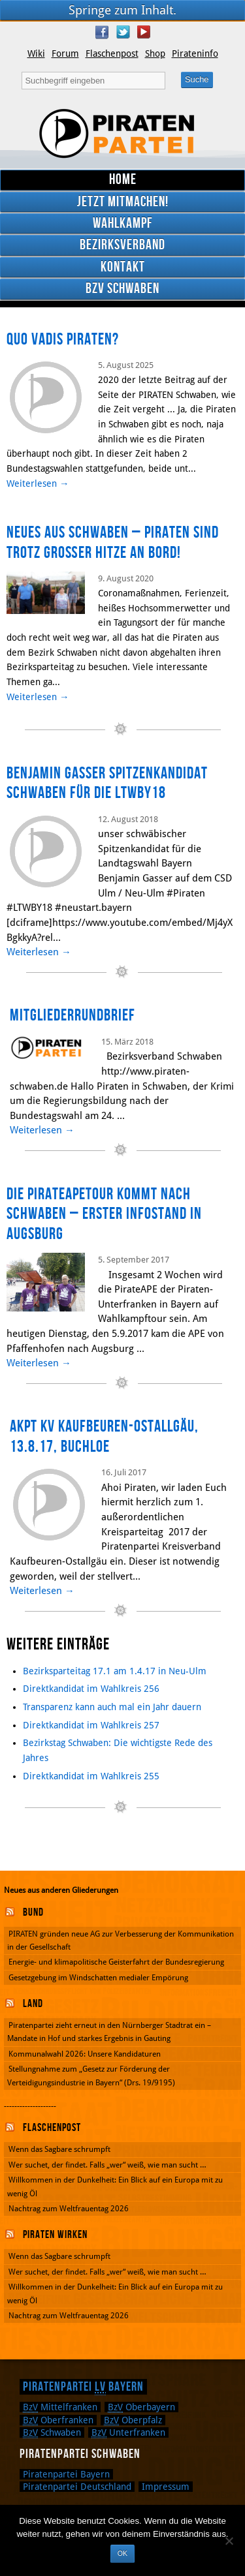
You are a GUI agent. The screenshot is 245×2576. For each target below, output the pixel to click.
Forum (65, 53)
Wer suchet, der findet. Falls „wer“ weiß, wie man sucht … (107, 2165)
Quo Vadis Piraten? (63, 340)
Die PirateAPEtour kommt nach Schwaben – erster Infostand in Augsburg (104, 1214)
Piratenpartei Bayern (83, 2387)
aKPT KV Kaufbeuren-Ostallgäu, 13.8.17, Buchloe (104, 1437)
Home (123, 180)
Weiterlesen (38, 483)
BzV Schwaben (122, 289)
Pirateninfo (195, 53)
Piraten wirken (55, 2234)
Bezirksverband (122, 245)
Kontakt (123, 267)
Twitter (122, 32)
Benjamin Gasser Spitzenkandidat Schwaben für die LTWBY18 (107, 783)
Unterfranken (128, 2432)
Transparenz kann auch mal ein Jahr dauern (112, 1707)
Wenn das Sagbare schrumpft (59, 2149)
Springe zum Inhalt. (122, 10)
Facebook (101, 32)
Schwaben (52, 2432)
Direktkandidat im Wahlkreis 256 (91, 1688)
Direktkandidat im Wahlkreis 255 (91, 1776)
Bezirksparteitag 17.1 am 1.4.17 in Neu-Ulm (114, 1671)
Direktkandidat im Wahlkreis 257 (91, 1725)
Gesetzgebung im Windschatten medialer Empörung (98, 1977)
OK (122, 2553)
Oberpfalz (133, 2420)
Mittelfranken (60, 2407)
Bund (33, 1912)
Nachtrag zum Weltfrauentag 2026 (68, 2208)
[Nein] (228, 2540)
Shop (155, 53)
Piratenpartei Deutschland (77, 2486)
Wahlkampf (123, 223)
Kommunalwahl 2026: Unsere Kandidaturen (84, 2054)
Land (33, 2003)
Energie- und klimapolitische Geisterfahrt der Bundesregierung (116, 1962)
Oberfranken (58, 2420)
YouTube (143, 32)
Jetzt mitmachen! (123, 202)
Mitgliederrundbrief (72, 1015)
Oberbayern (141, 2407)
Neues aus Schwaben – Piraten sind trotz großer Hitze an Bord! (113, 542)
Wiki (36, 53)
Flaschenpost (112, 53)
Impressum (165, 2486)
